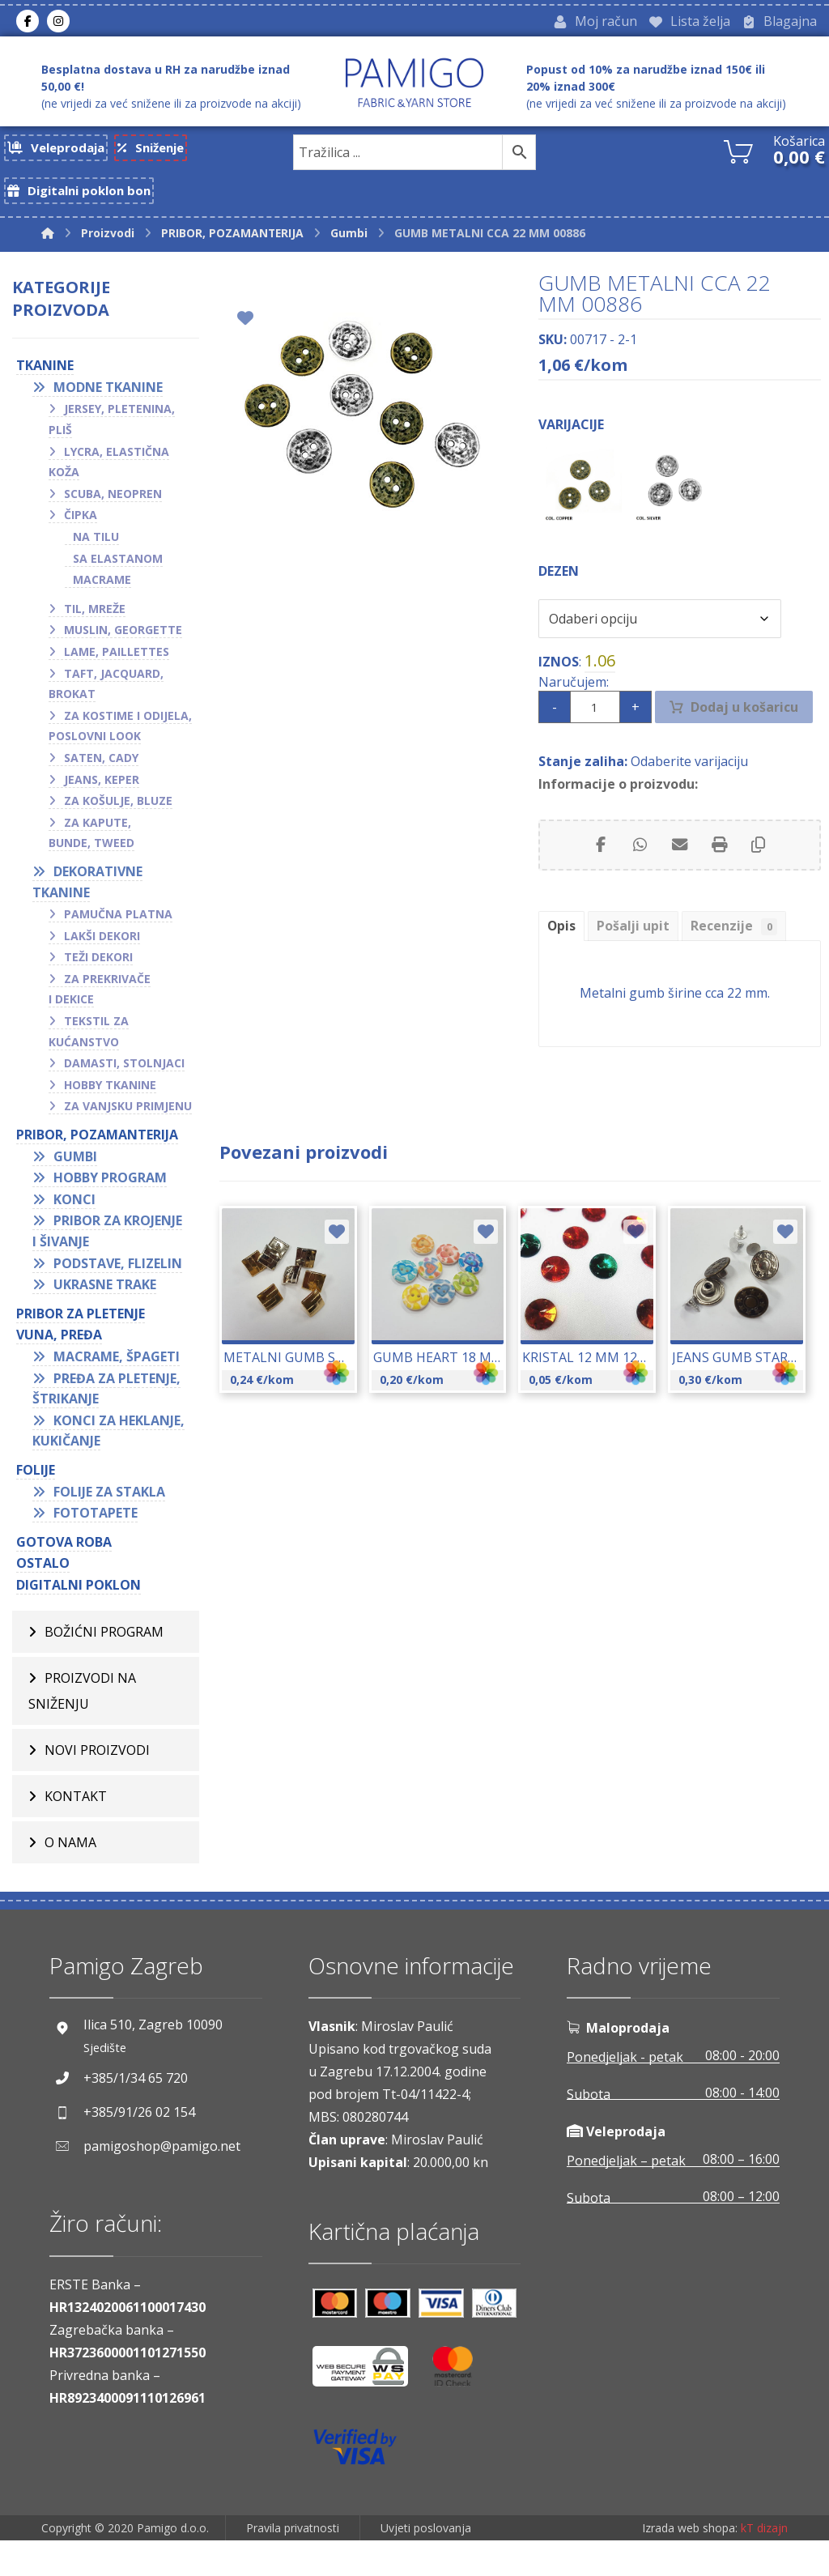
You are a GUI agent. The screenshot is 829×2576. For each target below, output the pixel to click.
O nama (70, 1855)
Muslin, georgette (123, 642)
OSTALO (43, 1576)
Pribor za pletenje (80, 1326)
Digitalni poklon (78, 1598)
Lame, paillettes (116, 664)
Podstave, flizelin (117, 1276)
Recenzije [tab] (736, 961)
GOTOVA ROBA (64, 1555)
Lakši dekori (102, 948)
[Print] (720, 879)
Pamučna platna (118, 927)
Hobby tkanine (110, 1097)
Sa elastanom (118, 571)
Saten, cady (101, 770)
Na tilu (96, 549)
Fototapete (95, 1526)
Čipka (80, 527)
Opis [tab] (561, 961)
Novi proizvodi (97, 1763)
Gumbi (75, 1169)
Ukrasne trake (104, 1297)
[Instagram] (58, 23)
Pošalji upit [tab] (634, 961)
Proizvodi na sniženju (82, 1704)
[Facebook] (27, 23)
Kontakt (76, 1809)
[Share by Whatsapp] (639, 879)
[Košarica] (738, 155)
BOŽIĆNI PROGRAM (104, 1645)
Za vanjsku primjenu (128, 1118)
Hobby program (110, 1190)
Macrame (102, 592)
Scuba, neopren (113, 506)
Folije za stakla (109, 1505)
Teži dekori (98, 969)
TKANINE (45, 378)
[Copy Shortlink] (760, 879)
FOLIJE (35, 1483)
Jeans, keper (101, 792)
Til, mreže (94, 621)
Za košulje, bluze (118, 813)
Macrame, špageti (116, 1369)
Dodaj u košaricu (746, 736)
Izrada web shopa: (690, 2564)
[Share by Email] (679, 879)
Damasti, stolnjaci (124, 1076)
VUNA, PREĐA (59, 1347)
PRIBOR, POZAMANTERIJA (97, 1147)
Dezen (558, 596)
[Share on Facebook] (598, 879)
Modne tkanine (108, 400)
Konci (74, 1212)
